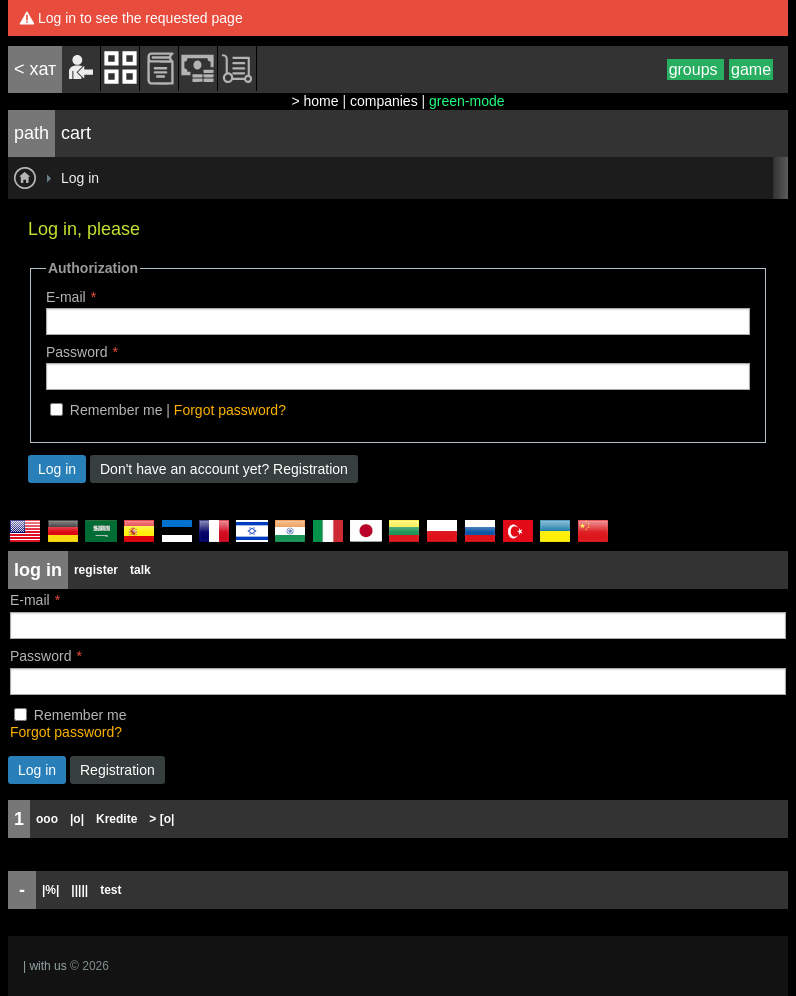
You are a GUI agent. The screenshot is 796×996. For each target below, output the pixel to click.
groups (695, 69)
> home (314, 101)
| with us (45, 966)
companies (384, 101)
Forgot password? (230, 410)
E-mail (66, 297)
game (751, 69)
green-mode (467, 101)
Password (76, 352)
